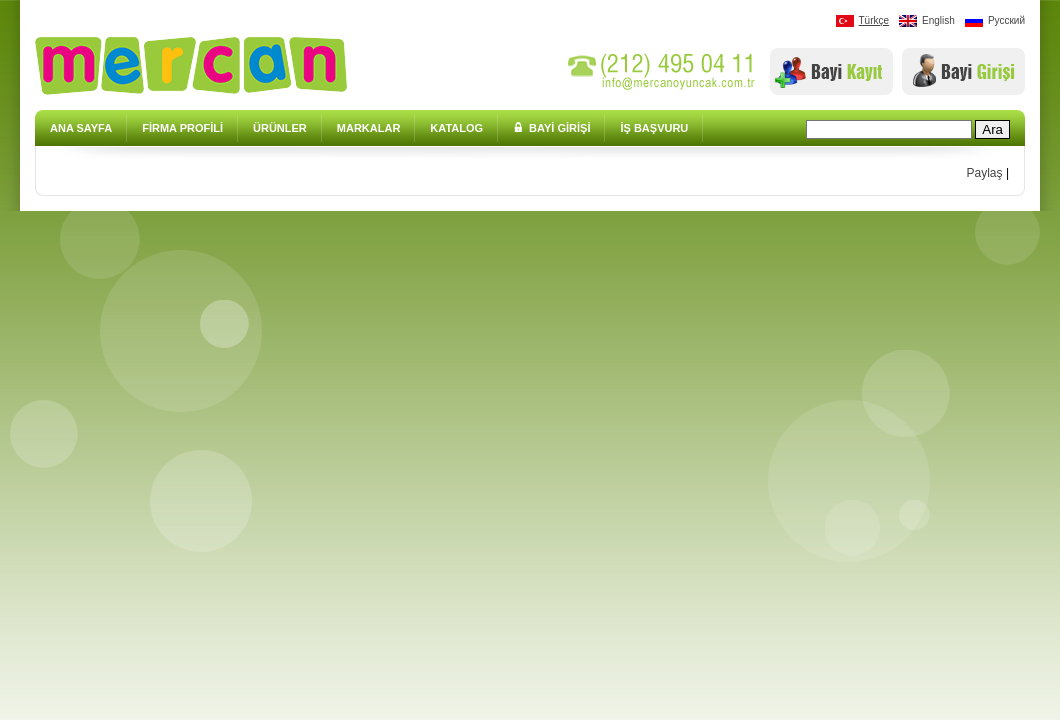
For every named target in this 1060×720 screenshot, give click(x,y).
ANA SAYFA (81, 128)
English (927, 21)
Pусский (995, 21)
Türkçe (863, 21)
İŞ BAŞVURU (654, 128)
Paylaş (985, 173)
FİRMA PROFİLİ (182, 128)
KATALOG (456, 128)
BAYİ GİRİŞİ (551, 128)
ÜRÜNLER (280, 128)
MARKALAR (369, 128)
